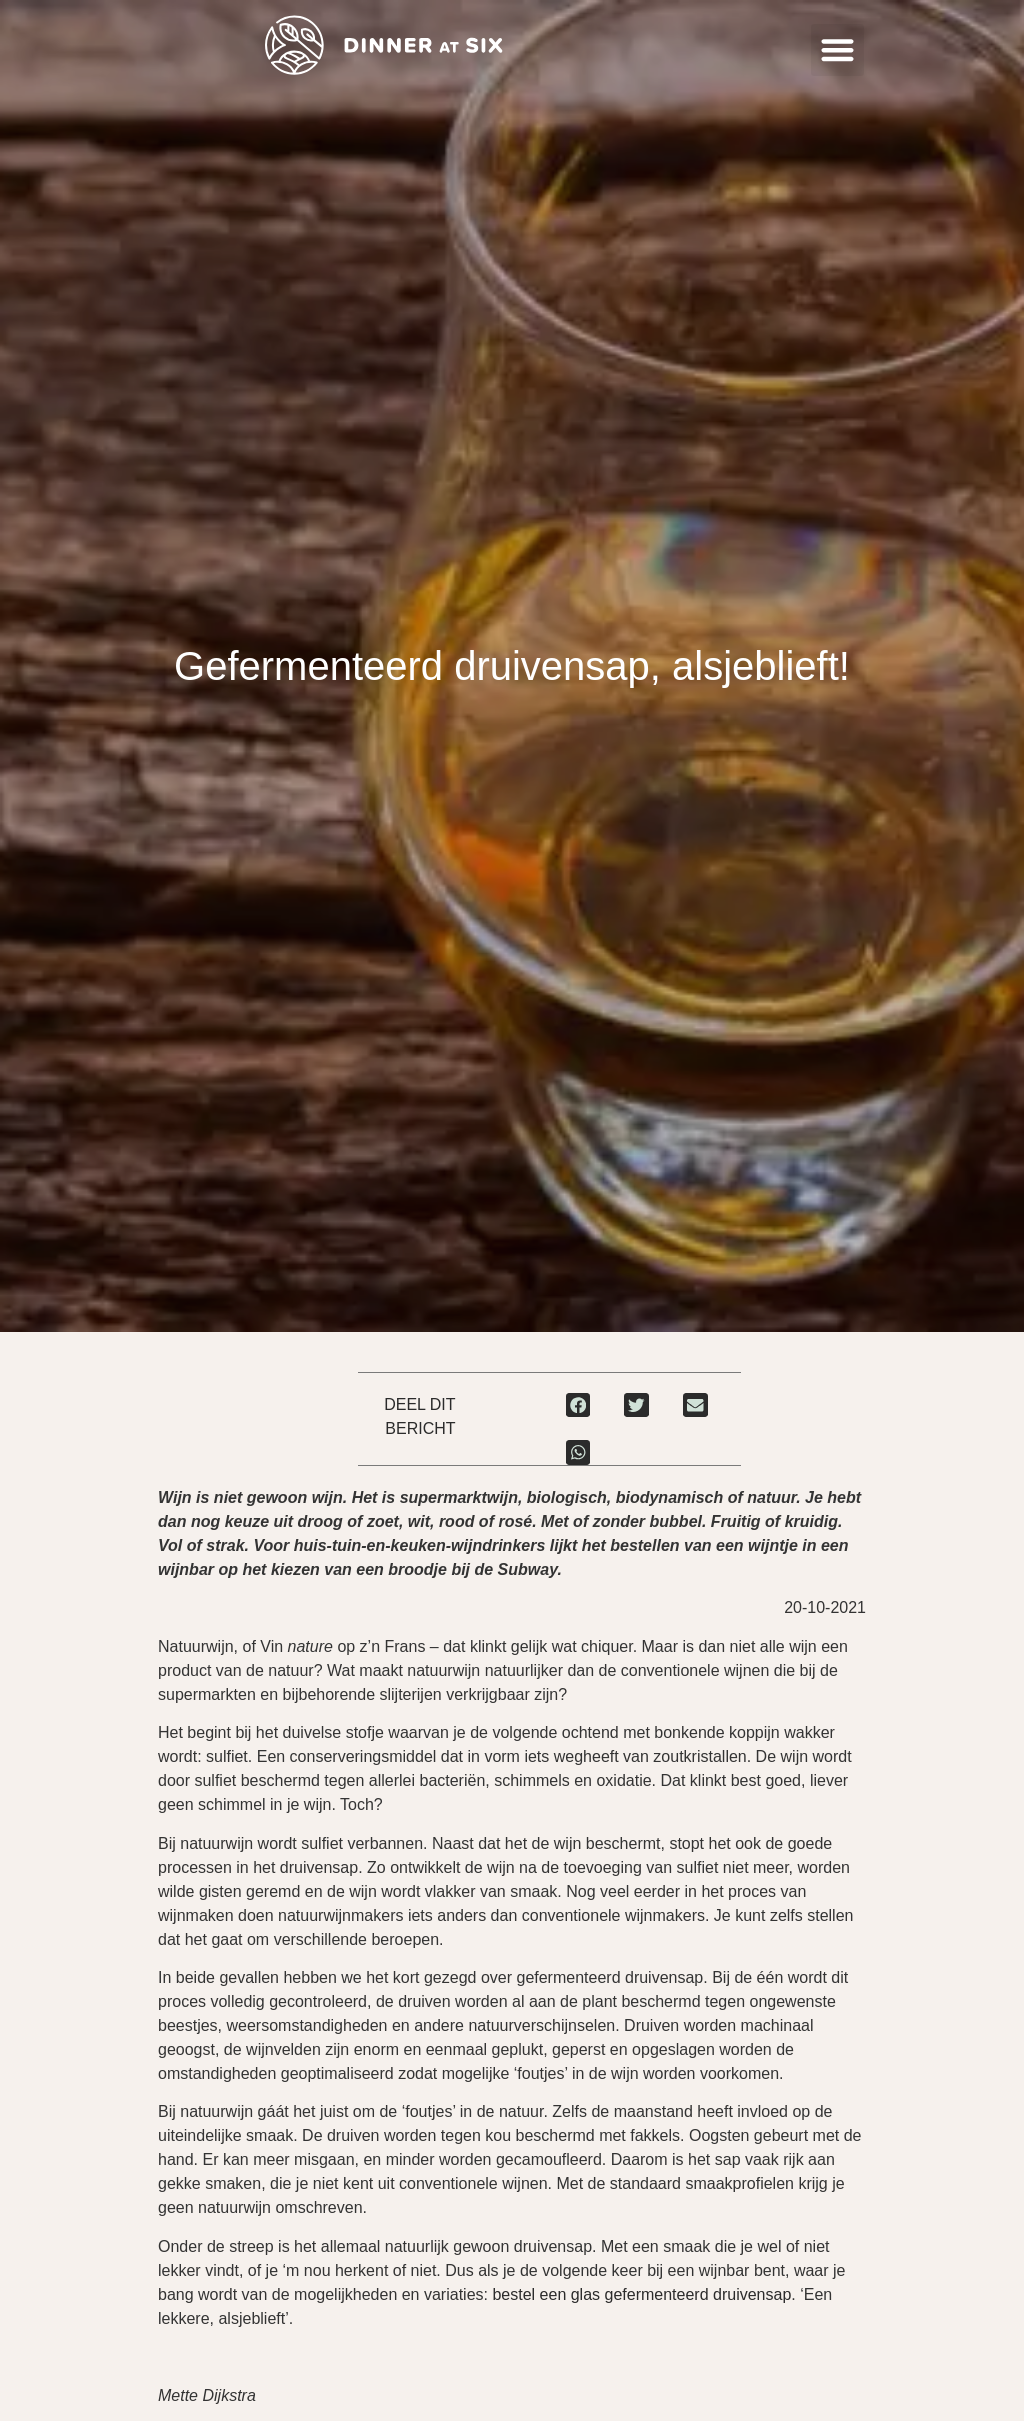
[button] (837, 50)
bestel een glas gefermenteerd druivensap (641, 2294)
